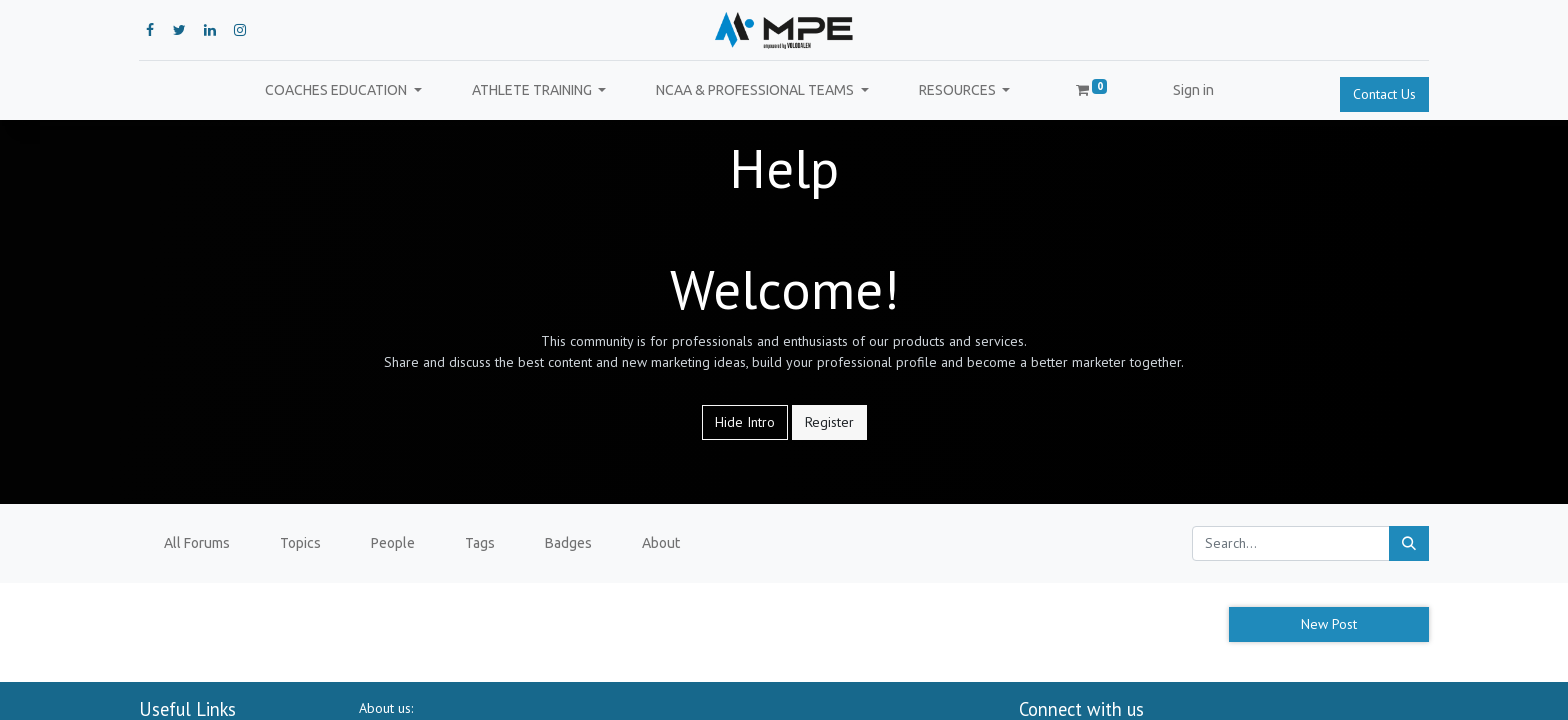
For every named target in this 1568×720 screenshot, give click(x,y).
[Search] (1409, 543)
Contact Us (1384, 94)
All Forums (197, 543)
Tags (480, 543)
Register (829, 422)
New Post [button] (1329, 624)
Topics (300, 543)
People (393, 543)
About (661, 543)
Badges (568, 543)
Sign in (1193, 90)
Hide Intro (745, 422)
